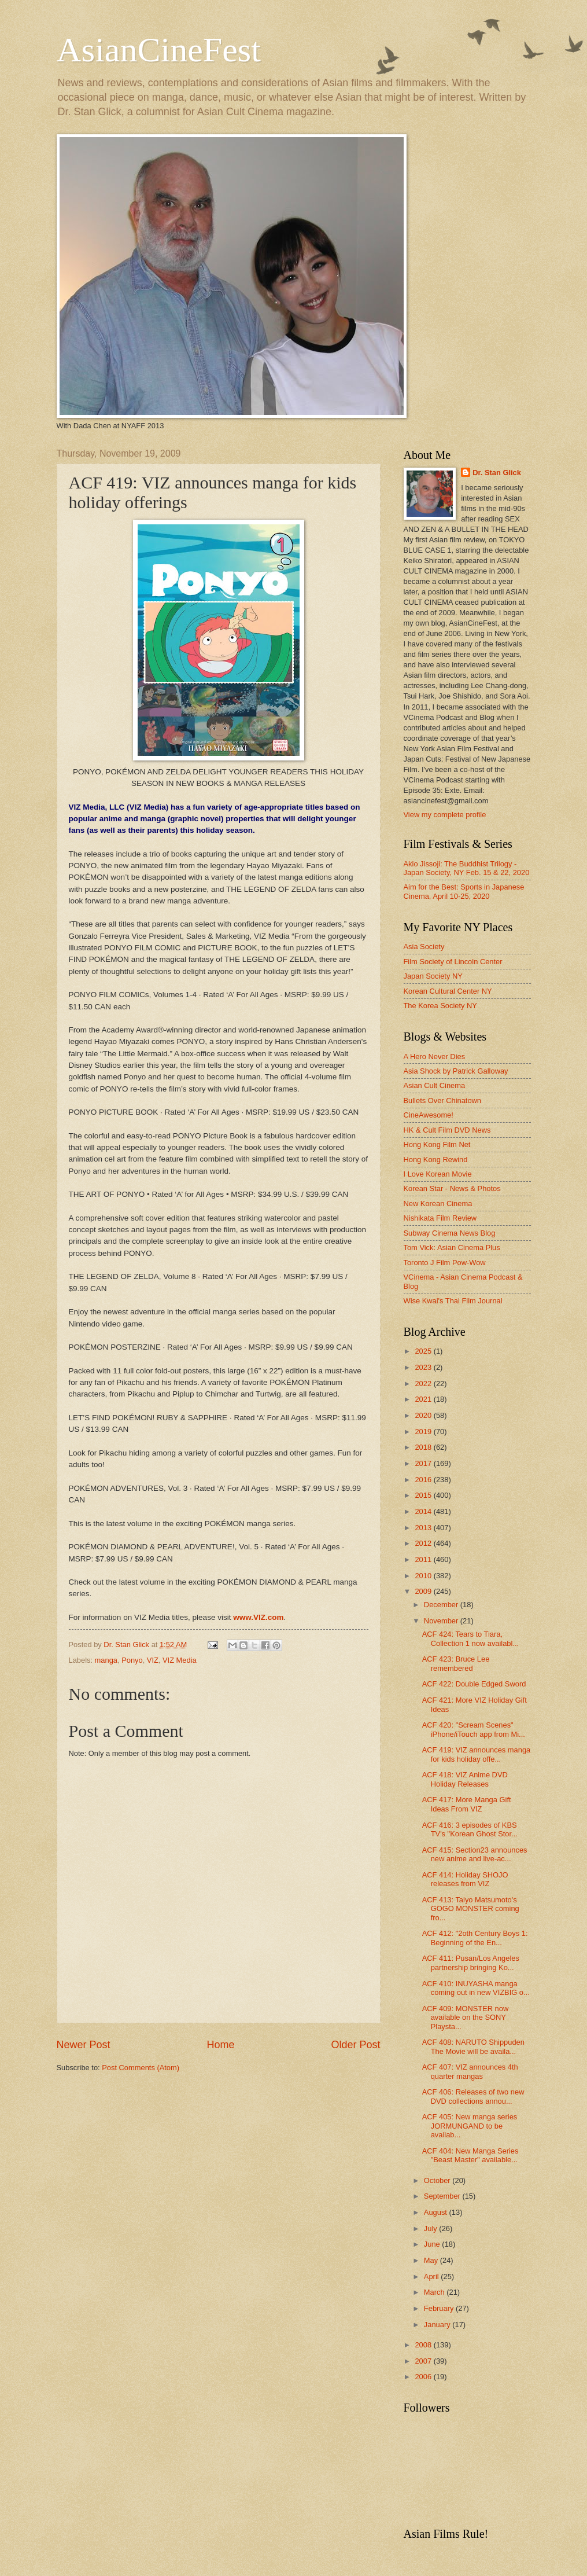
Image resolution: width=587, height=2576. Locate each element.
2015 (424, 1495)
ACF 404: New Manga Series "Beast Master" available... (470, 2155)
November (442, 1620)
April (432, 2276)
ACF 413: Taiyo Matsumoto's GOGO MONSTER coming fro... (470, 1908)
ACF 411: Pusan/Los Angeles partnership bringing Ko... (470, 1962)
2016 (424, 1479)
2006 (424, 2376)
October (438, 2180)
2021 (424, 1399)
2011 (424, 1559)
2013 (424, 1527)
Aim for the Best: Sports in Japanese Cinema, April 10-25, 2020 (464, 891)
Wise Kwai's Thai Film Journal (453, 1300)
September (443, 2196)
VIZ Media (180, 1660)
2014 (424, 1511)
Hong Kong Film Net (437, 1144)
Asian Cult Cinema (435, 1085)
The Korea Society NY (440, 1005)
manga (106, 1660)
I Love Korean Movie (438, 1174)
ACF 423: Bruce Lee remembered (456, 1663)
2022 (424, 1383)
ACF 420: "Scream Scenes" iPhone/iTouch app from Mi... (473, 1729)
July (431, 2228)
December (442, 1604)
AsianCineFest (159, 50)
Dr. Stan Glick (496, 472)
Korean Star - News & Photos (452, 1188)
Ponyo (132, 1660)
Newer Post (83, 2044)
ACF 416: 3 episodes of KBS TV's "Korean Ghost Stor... (470, 1829)
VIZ (152, 1660)
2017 (424, 1463)
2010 (424, 1575)
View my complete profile (445, 814)
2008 (424, 2344)
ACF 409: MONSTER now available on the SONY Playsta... (465, 2017)
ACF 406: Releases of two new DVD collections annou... (473, 2096)
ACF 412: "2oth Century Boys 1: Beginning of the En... (475, 1937)
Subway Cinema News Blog (450, 1233)
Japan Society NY (433, 976)
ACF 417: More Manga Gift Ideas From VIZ (466, 1804)
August (436, 2212)
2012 (424, 1543)
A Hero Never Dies (435, 1056)
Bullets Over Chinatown (443, 1100)
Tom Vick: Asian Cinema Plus (452, 1247)
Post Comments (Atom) (140, 2067)
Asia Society (424, 946)
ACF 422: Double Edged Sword (474, 1684)
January (438, 2324)
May (432, 2260)
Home (220, 2044)
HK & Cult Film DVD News (447, 1130)
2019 (424, 1431)
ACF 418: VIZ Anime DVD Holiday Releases (465, 1779)
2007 (424, 2361)
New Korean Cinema (438, 1203)
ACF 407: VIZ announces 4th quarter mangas (470, 2071)
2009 (424, 1591)
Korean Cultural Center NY (448, 991)
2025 (424, 1351)
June (433, 2244)
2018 (424, 1447)
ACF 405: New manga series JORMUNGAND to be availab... (470, 2125)
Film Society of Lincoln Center (453, 961)
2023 (424, 1367)
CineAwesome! (428, 1115)
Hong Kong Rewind (436, 1159)
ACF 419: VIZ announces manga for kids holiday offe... (476, 1754)
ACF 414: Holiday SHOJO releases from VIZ (465, 1879)
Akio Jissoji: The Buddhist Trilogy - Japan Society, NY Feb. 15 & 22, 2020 (467, 868)
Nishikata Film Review (440, 1218)
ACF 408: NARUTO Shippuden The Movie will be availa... (473, 2046)
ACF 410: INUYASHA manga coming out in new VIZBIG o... (476, 1988)
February (440, 2308)
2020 (424, 1415)
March (435, 2292)
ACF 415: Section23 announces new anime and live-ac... (474, 1854)
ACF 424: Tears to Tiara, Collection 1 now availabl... (470, 1638)
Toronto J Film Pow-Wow (445, 1262)
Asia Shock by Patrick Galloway (456, 1071)
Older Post (355, 2044)
